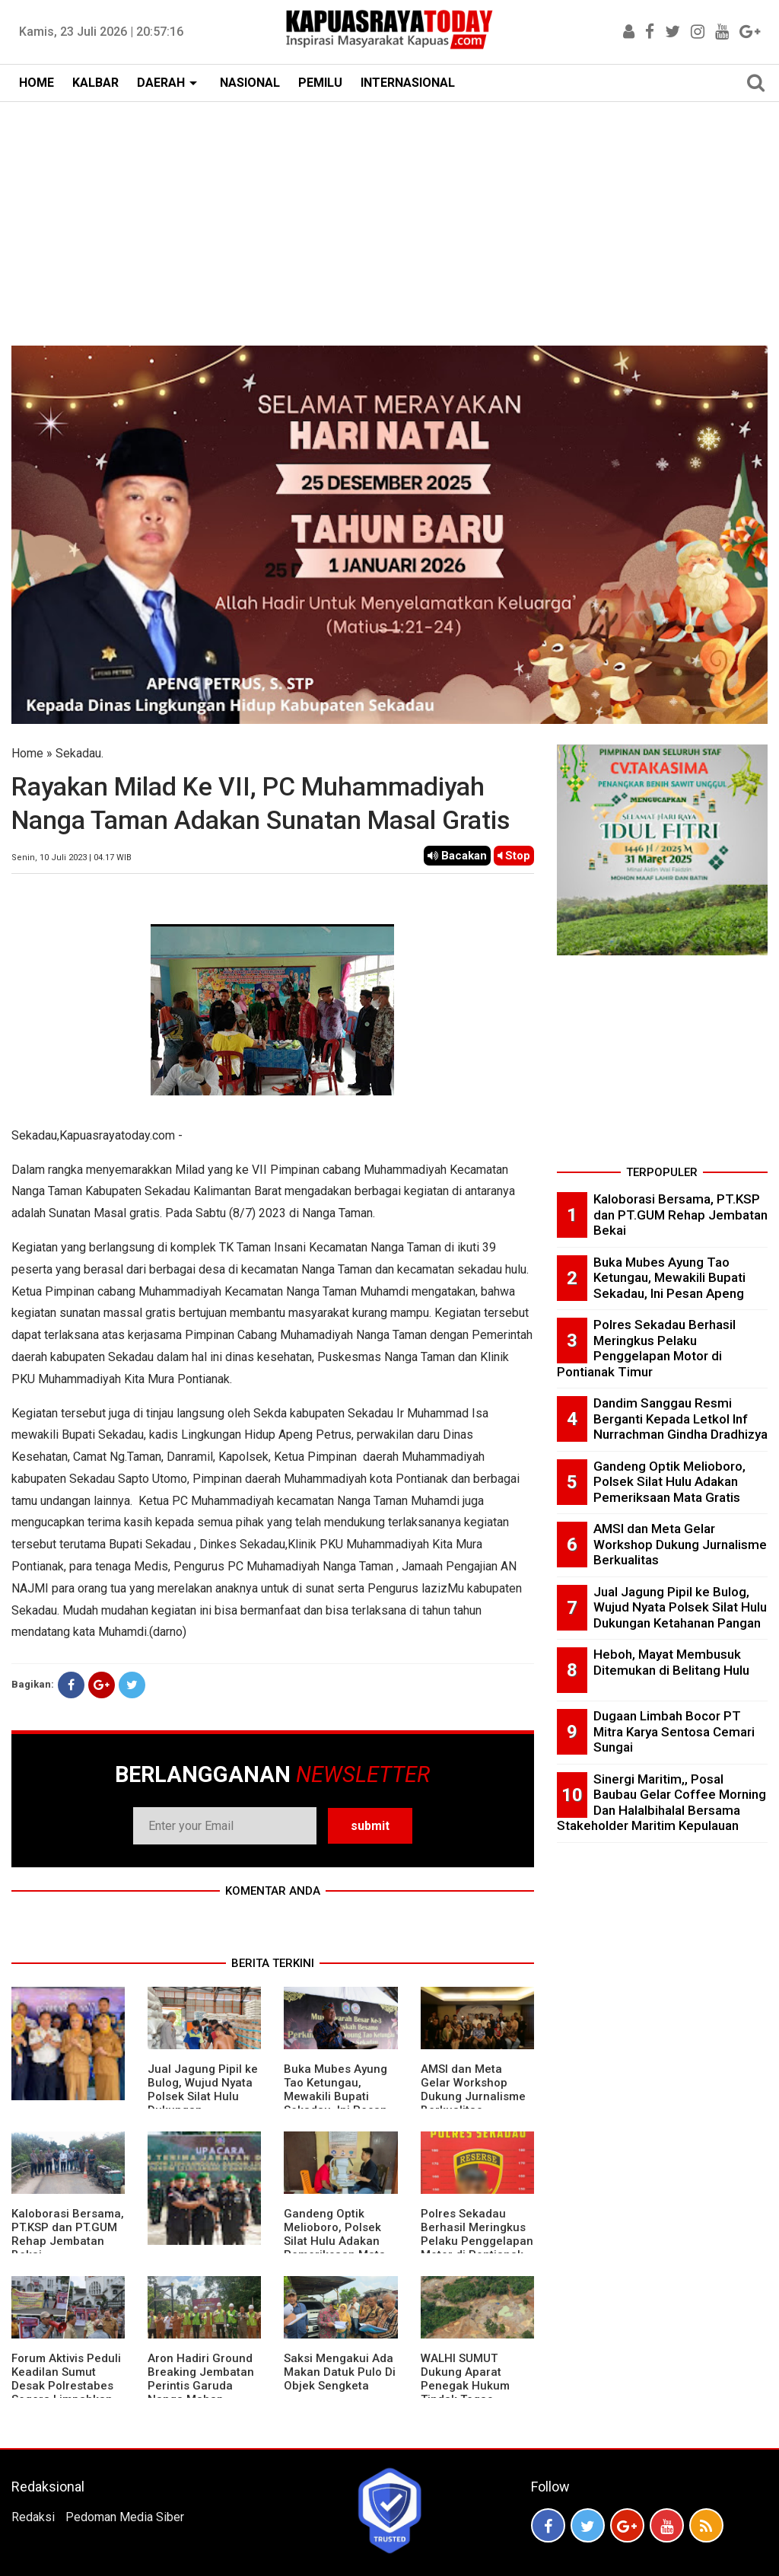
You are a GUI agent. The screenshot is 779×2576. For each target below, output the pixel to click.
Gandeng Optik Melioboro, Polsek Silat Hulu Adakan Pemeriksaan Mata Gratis (335, 2241)
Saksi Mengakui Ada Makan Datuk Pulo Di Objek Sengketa (340, 2372)
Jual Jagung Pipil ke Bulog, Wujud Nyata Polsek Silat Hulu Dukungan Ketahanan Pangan (203, 2096)
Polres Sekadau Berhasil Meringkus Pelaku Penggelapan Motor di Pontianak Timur (477, 2241)
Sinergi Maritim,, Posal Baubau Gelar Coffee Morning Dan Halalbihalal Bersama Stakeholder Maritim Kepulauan (661, 1802)
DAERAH (161, 82)
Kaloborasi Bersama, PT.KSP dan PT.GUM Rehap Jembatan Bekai (67, 2234)
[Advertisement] (389, 216)
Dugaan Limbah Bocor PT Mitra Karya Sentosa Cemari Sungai (674, 1731)
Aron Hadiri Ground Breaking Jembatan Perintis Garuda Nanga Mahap (201, 2378)
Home (27, 753)
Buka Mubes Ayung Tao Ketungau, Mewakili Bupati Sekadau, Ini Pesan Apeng (335, 2096)
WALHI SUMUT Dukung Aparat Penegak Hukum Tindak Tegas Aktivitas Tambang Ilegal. (470, 2392)
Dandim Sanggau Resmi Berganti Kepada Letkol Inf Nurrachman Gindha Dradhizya (680, 1418)
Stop (514, 855)
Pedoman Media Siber (124, 2517)
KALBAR (95, 82)
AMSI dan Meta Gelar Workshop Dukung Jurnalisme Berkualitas (473, 2089)
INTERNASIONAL (408, 82)
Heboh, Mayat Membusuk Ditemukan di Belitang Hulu (671, 1662)
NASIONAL (250, 82)
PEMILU (320, 82)
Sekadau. (79, 753)
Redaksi (33, 2517)
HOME (36, 82)
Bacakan (457, 855)
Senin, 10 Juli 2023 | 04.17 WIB (71, 857)
